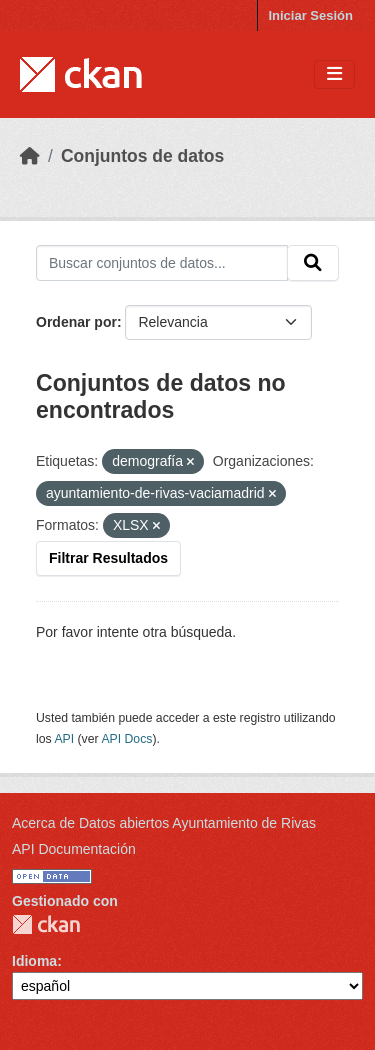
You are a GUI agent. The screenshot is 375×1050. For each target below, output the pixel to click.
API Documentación (74, 849)
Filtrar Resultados (108, 558)
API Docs (126, 739)
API (64, 739)
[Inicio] (30, 156)
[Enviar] (313, 263)
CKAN (46, 924)
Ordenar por (76, 322)
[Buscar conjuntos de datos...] (162, 263)
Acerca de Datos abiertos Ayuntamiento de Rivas (164, 823)
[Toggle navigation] (334, 74)
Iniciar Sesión (310, 15)
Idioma (34, 961)
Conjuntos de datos (142, 156)
